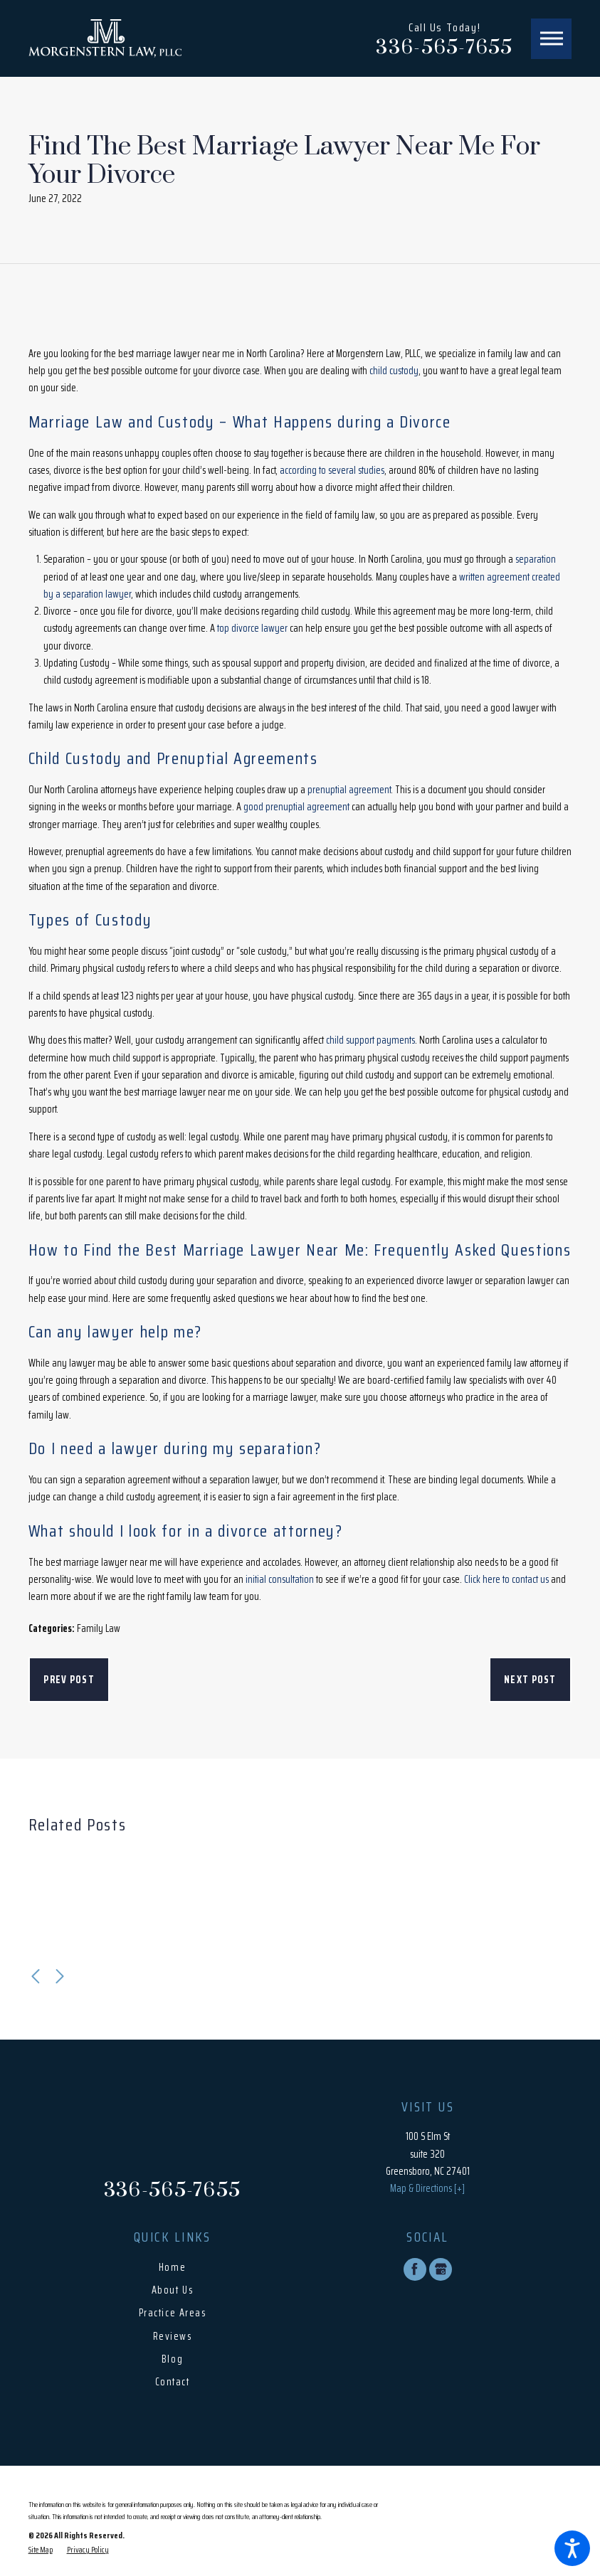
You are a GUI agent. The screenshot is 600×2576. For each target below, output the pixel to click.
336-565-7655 (444, 47)
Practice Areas (172, 2313)
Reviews (172, 2336)
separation (535, 559)
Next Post (530, 1679)
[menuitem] (172, 2267)
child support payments (370, 1040)
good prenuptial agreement (296, 807)
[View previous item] (35, 1976)
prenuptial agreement (349, 789)
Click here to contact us (506, 1579)
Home (172, 2267)
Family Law (98, 1628)
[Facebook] (415, 2269)
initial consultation (280, 1579)
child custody (394, 370)
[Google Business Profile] (440, 2269)
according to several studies (332, 470)
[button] (572, 2548)
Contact (172, 2382)
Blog (172, 2359)
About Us (173, 2290)
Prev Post (68, 1679)
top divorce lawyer (252, 628)
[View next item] (60, 1976)
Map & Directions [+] (427, 2188)
